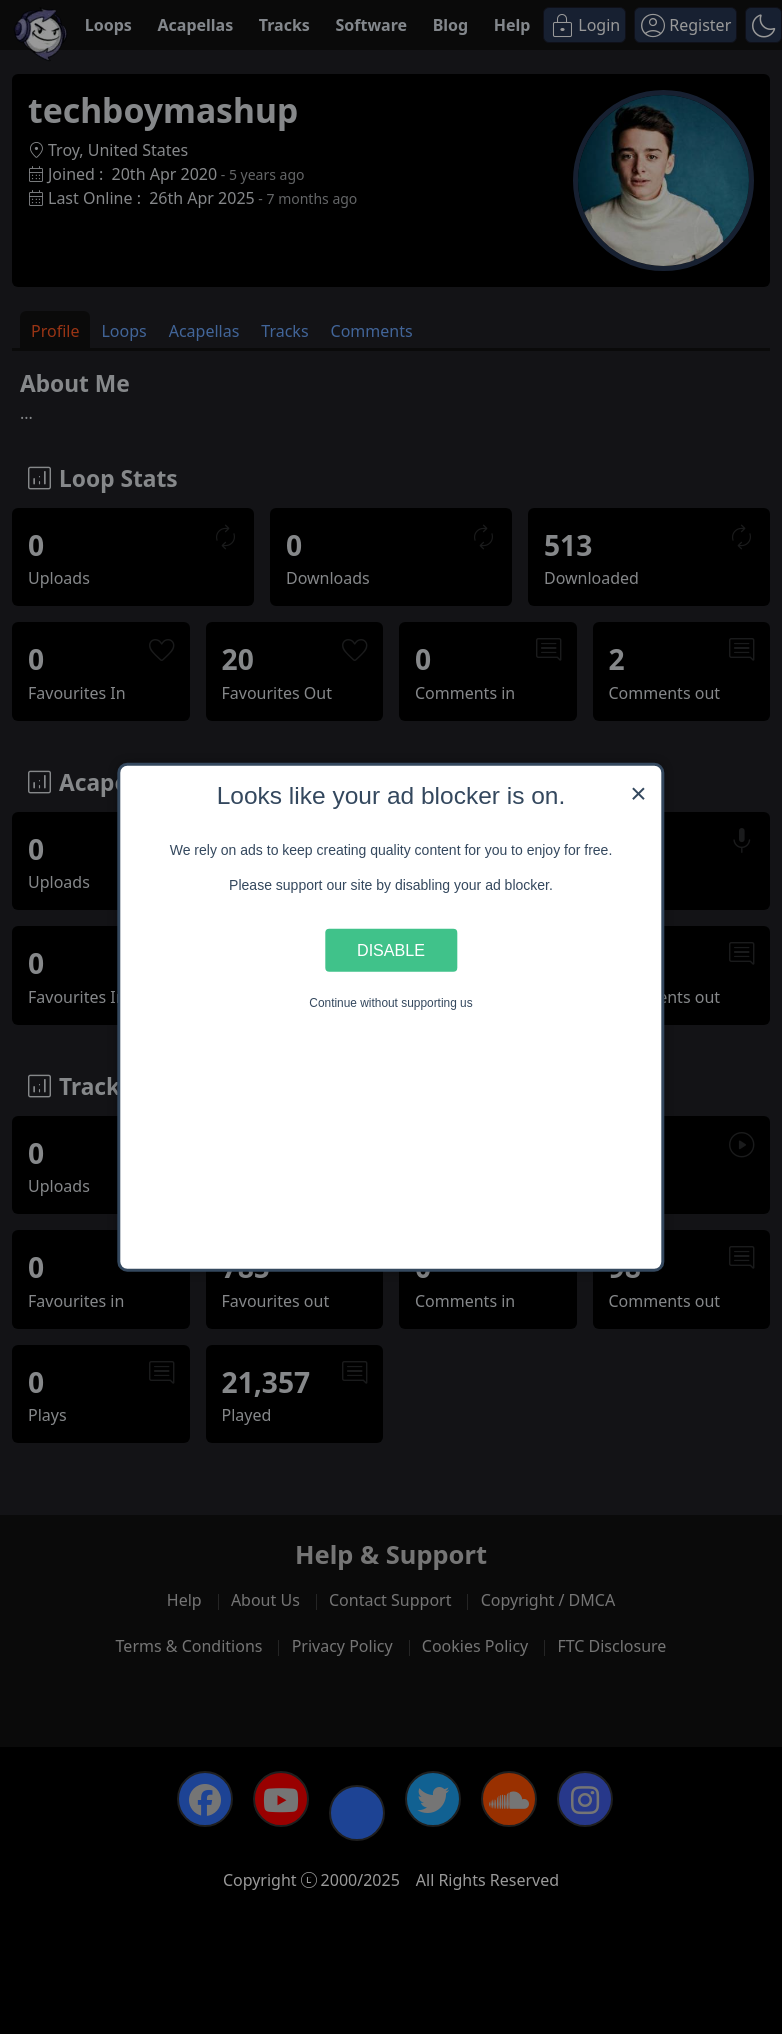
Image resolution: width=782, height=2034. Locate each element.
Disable (391, 950)
